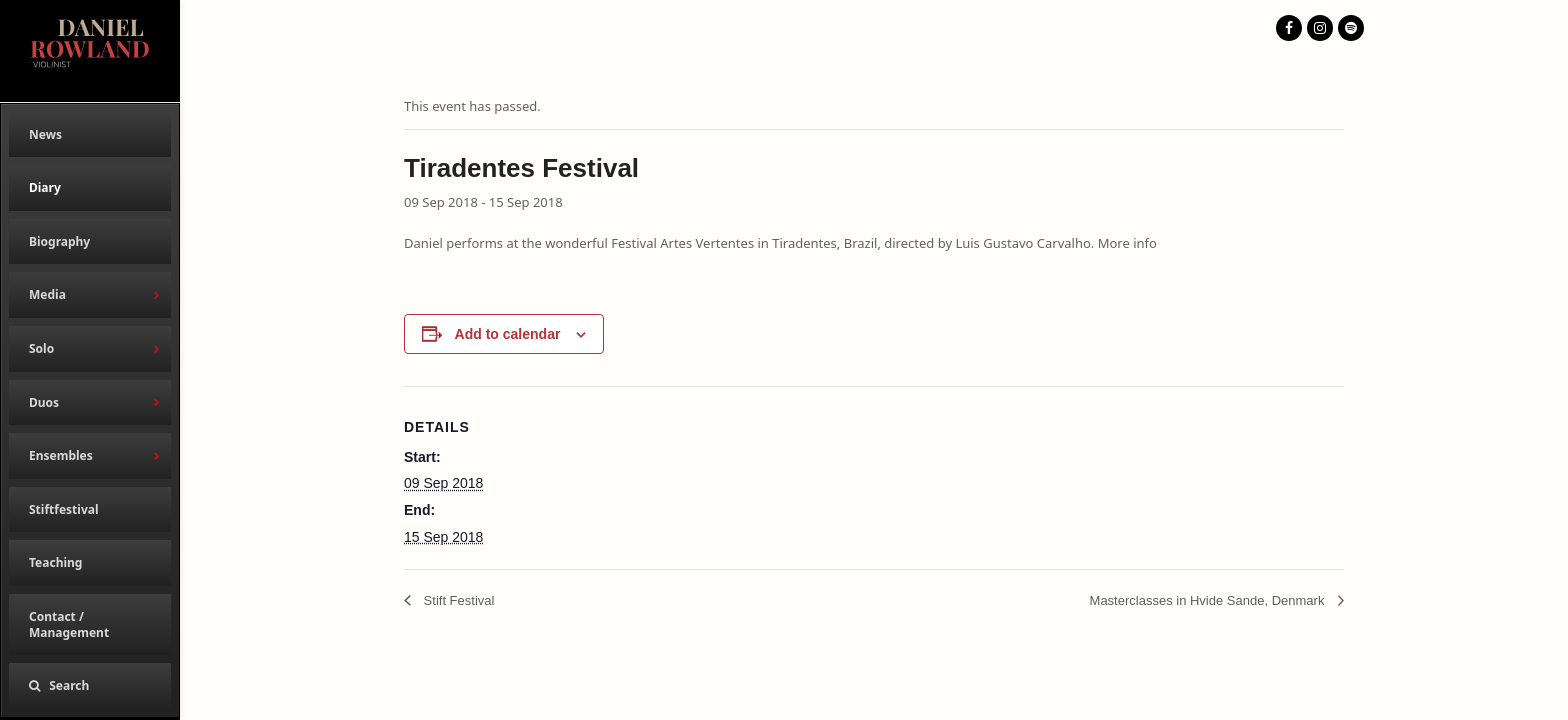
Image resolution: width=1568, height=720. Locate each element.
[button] (90, 686)
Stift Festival (457, 600)
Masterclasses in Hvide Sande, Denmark (1209, 600)
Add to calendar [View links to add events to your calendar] (508, 334)
